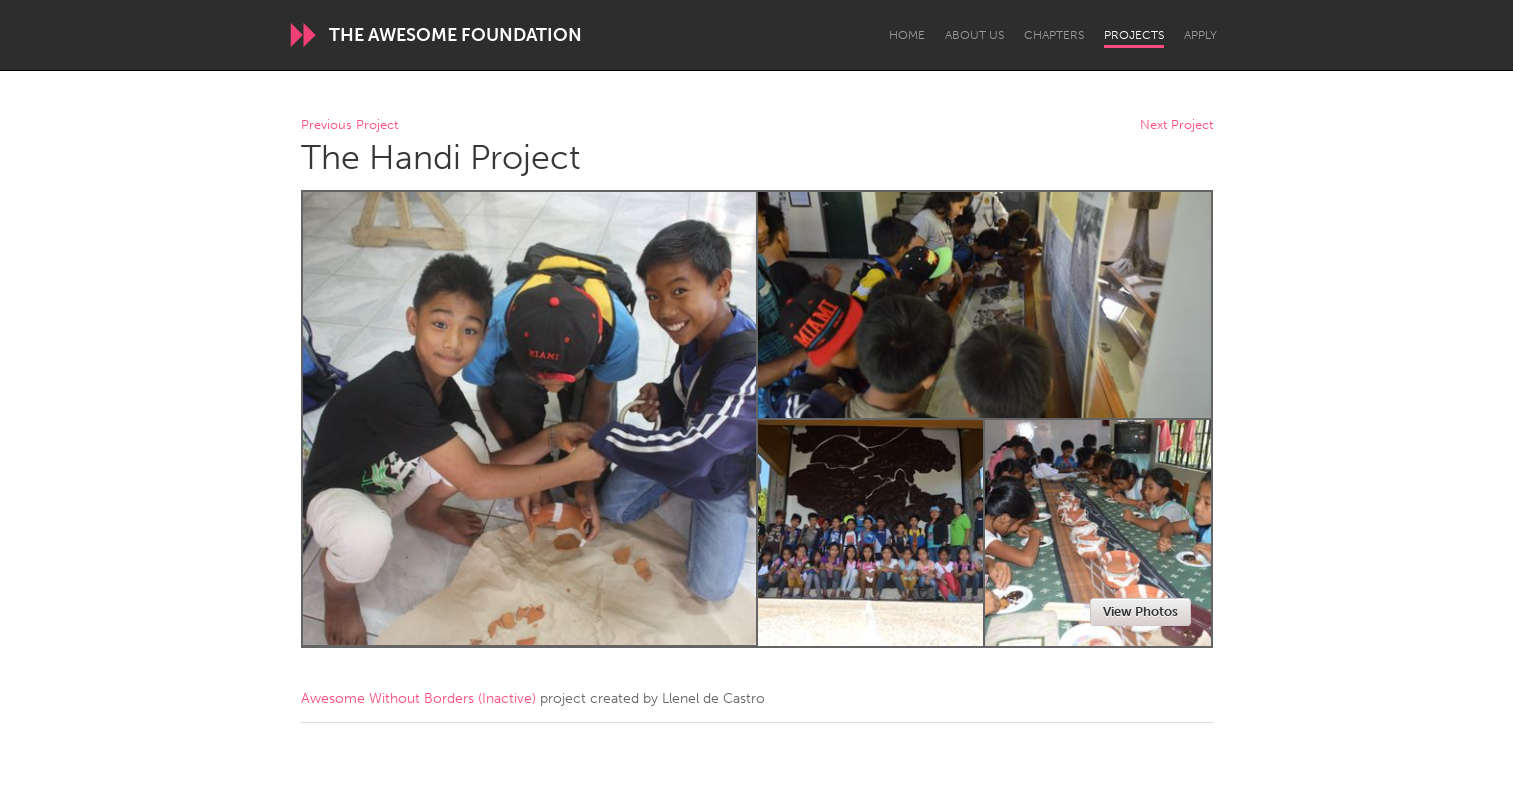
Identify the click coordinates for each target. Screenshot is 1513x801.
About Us (974, 35)
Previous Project (349, 125)
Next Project (1176, 125)
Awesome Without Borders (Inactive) (418, 698)
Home (907, 35)
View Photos (1140, 611)
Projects (1134, 35)
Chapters (1054, 35)
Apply (1200, 35)
